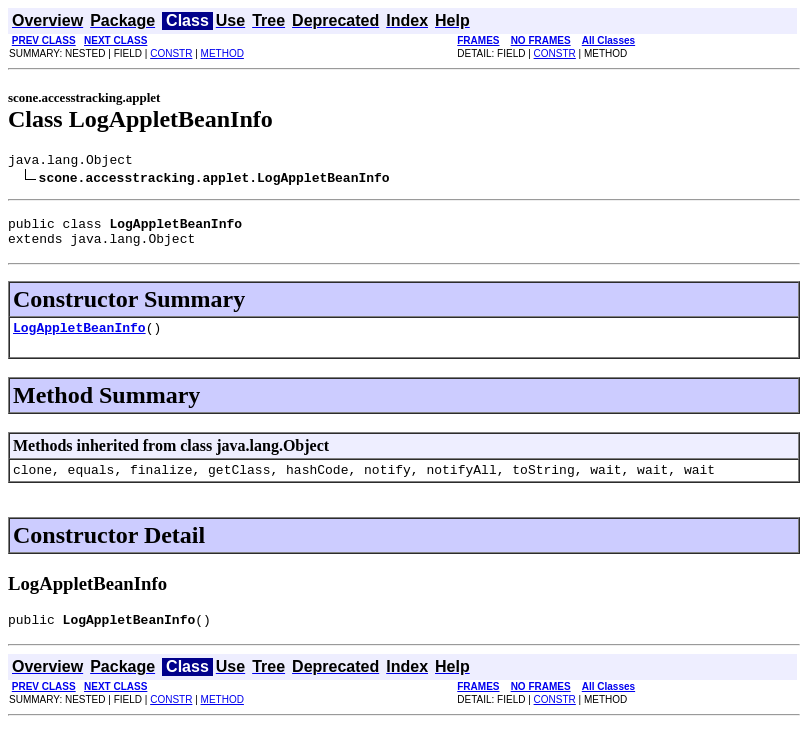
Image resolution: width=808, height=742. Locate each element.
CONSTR (171, 53)
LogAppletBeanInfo (79, 339)
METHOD (222, 53)
